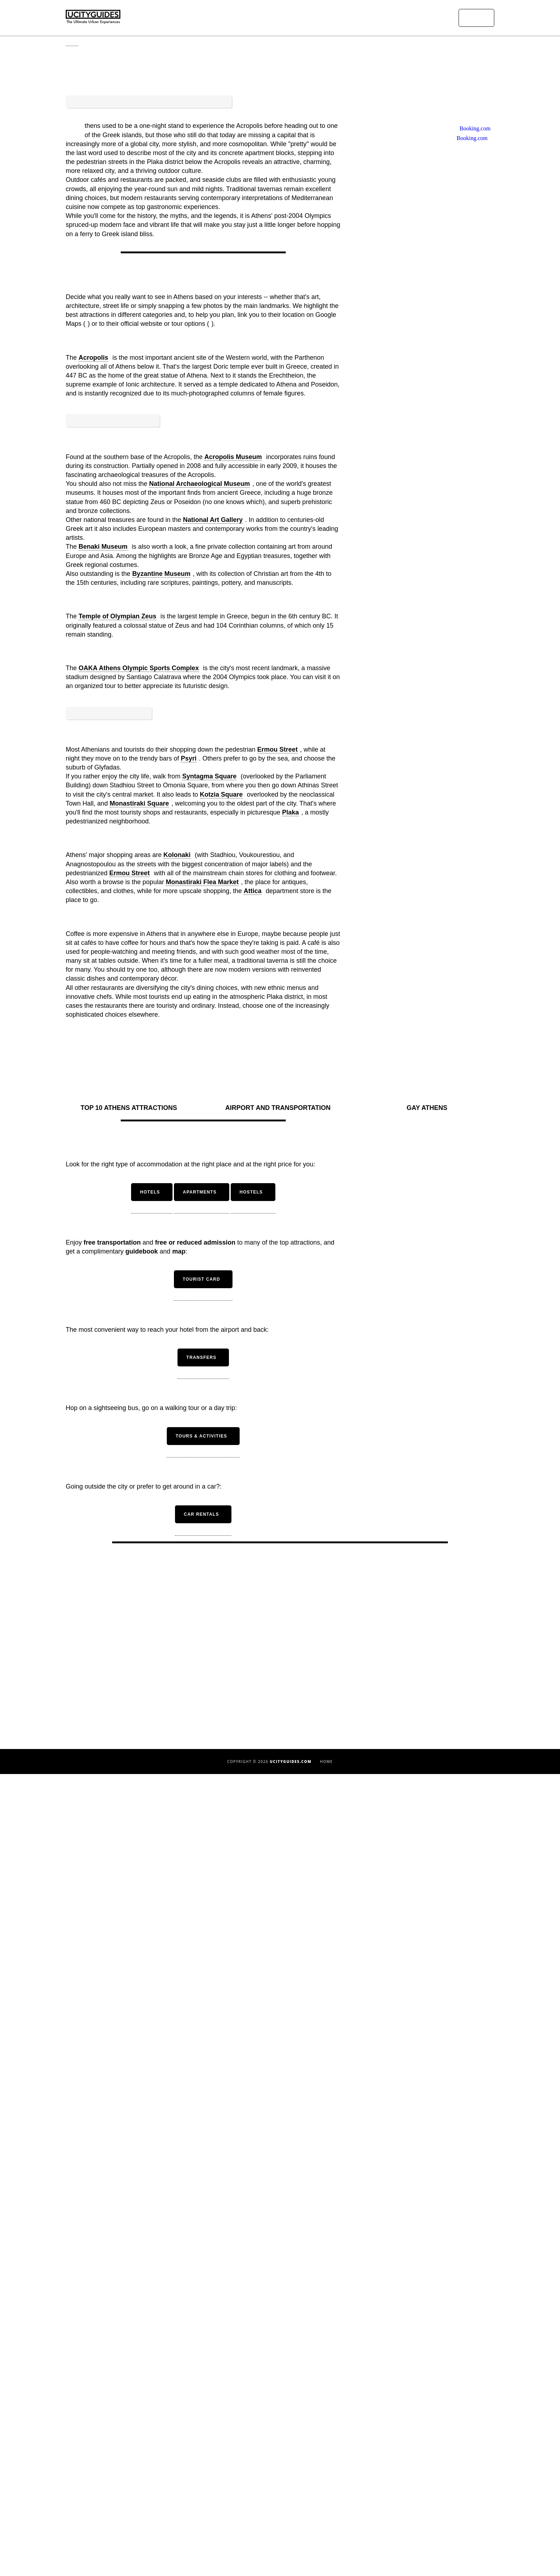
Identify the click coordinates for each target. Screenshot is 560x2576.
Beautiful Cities (429, 2376)
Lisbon (130, 2502)
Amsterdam (131, 2376)
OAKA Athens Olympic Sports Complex (139, 1196)
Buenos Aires (131, 2430)
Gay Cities (429, 2466)
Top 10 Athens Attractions (131, 1908)
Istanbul (130, 2484)
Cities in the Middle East (429, 2421)
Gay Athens (429, 1908)
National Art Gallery (212, 1048)
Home (276, 18)
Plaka (290, 1520)
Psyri (188, 1466)
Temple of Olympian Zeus (117, 1145)
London (131, 2511)
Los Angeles (131, 2520)
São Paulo (280, 2438)
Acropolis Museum (233, 985)
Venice (280, 2465)
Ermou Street (277, 1457)
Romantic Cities (429, 2448)
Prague (279, 2402)
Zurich (280, 2492)
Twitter (432, 2499)
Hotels (280, 2517)
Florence (131, 2475)
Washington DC (279, 2483)
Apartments (280, 2526)
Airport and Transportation (280, 1909)
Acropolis (93, 705)
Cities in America (429, 2403)
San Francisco (280, 2429)
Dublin (131, 2466)
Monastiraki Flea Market (202, 1589)
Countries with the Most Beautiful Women (429, 2457)
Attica (252, 1598)
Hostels (280, 2535)
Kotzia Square (221, 1502)
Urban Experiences (374, 18)
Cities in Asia (429, 2439)
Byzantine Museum (161, 1102)
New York (280, 2384)
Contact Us (429, 2524)
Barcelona (131, 2394)
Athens (131, 2385)
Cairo (130, 2439)
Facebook (432, 2481)
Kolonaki (177, 1562)
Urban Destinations (316, 18)
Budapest (131, 2421)
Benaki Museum (103, 1075)
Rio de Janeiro (279, 2411)
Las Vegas (131, 2493)
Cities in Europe (429, 2412)
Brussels (130, 2412)
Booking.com (470, 376)
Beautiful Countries (429, 2385)
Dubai (131, 2457)
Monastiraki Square (139, 1511)
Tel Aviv (280, 2456)
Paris (280, 2393)
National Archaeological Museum (199, 1012)
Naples (280, 2375)
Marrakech (130, 2538)
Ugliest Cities (429, 2394)
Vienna (280, 2474)
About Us (429, 2515)
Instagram (432, 2490)
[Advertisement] (203, 584)
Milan (280, 2366)
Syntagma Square (209, 1484)
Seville (280, 2447)
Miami (131, 2547)
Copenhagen (131, 2448)
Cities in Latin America (429, 2430)
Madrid (130, 2529)
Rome (280, 2420)
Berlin (130, 2403)
